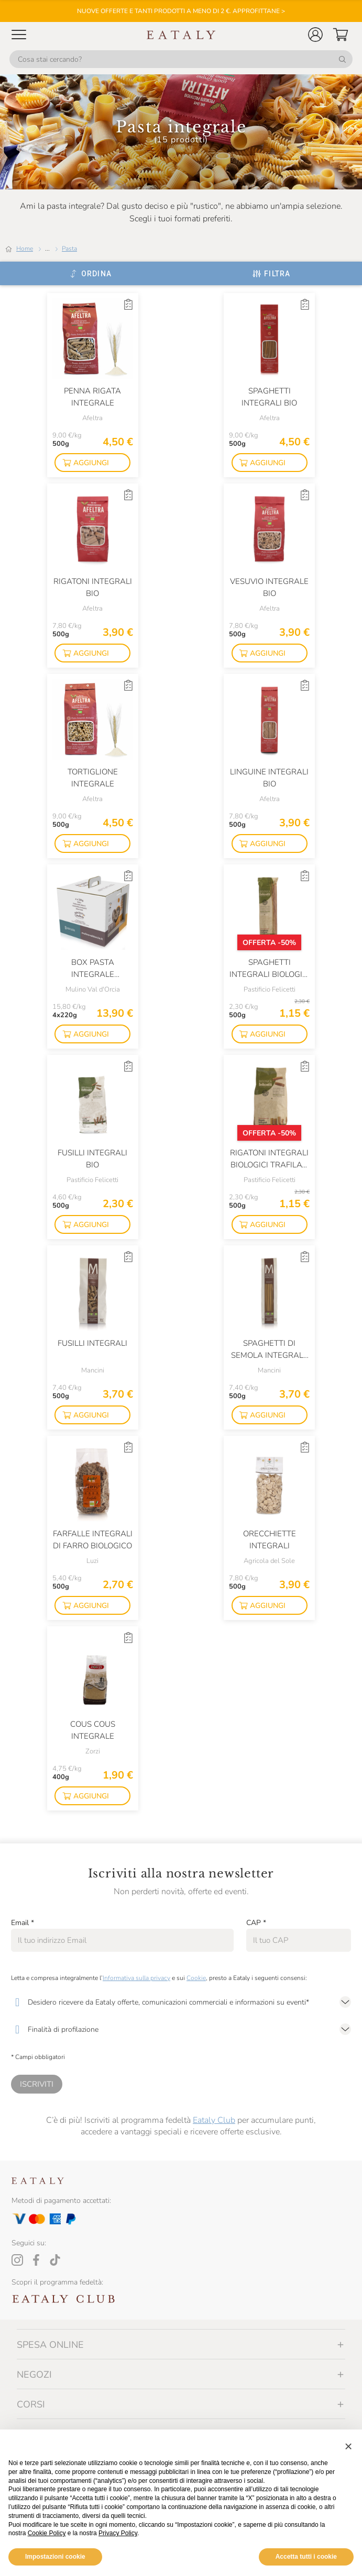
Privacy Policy (117, 2533)
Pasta (69, 248)
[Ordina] (90, 273)
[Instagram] (17, 2260)
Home (24, 248)
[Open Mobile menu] (18, 34)
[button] (315, 34)
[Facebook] (36, 2260)
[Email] (122, 1940)
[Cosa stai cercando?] (181, 59)
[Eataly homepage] (181, 34)
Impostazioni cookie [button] (55, 2556)
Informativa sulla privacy (136, 1978)
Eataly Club (214, 2120)
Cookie (196, 1978)
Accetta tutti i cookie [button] (306, 2556)
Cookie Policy (47, 2533)
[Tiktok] (55, 2260)
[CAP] (298, 1940)
